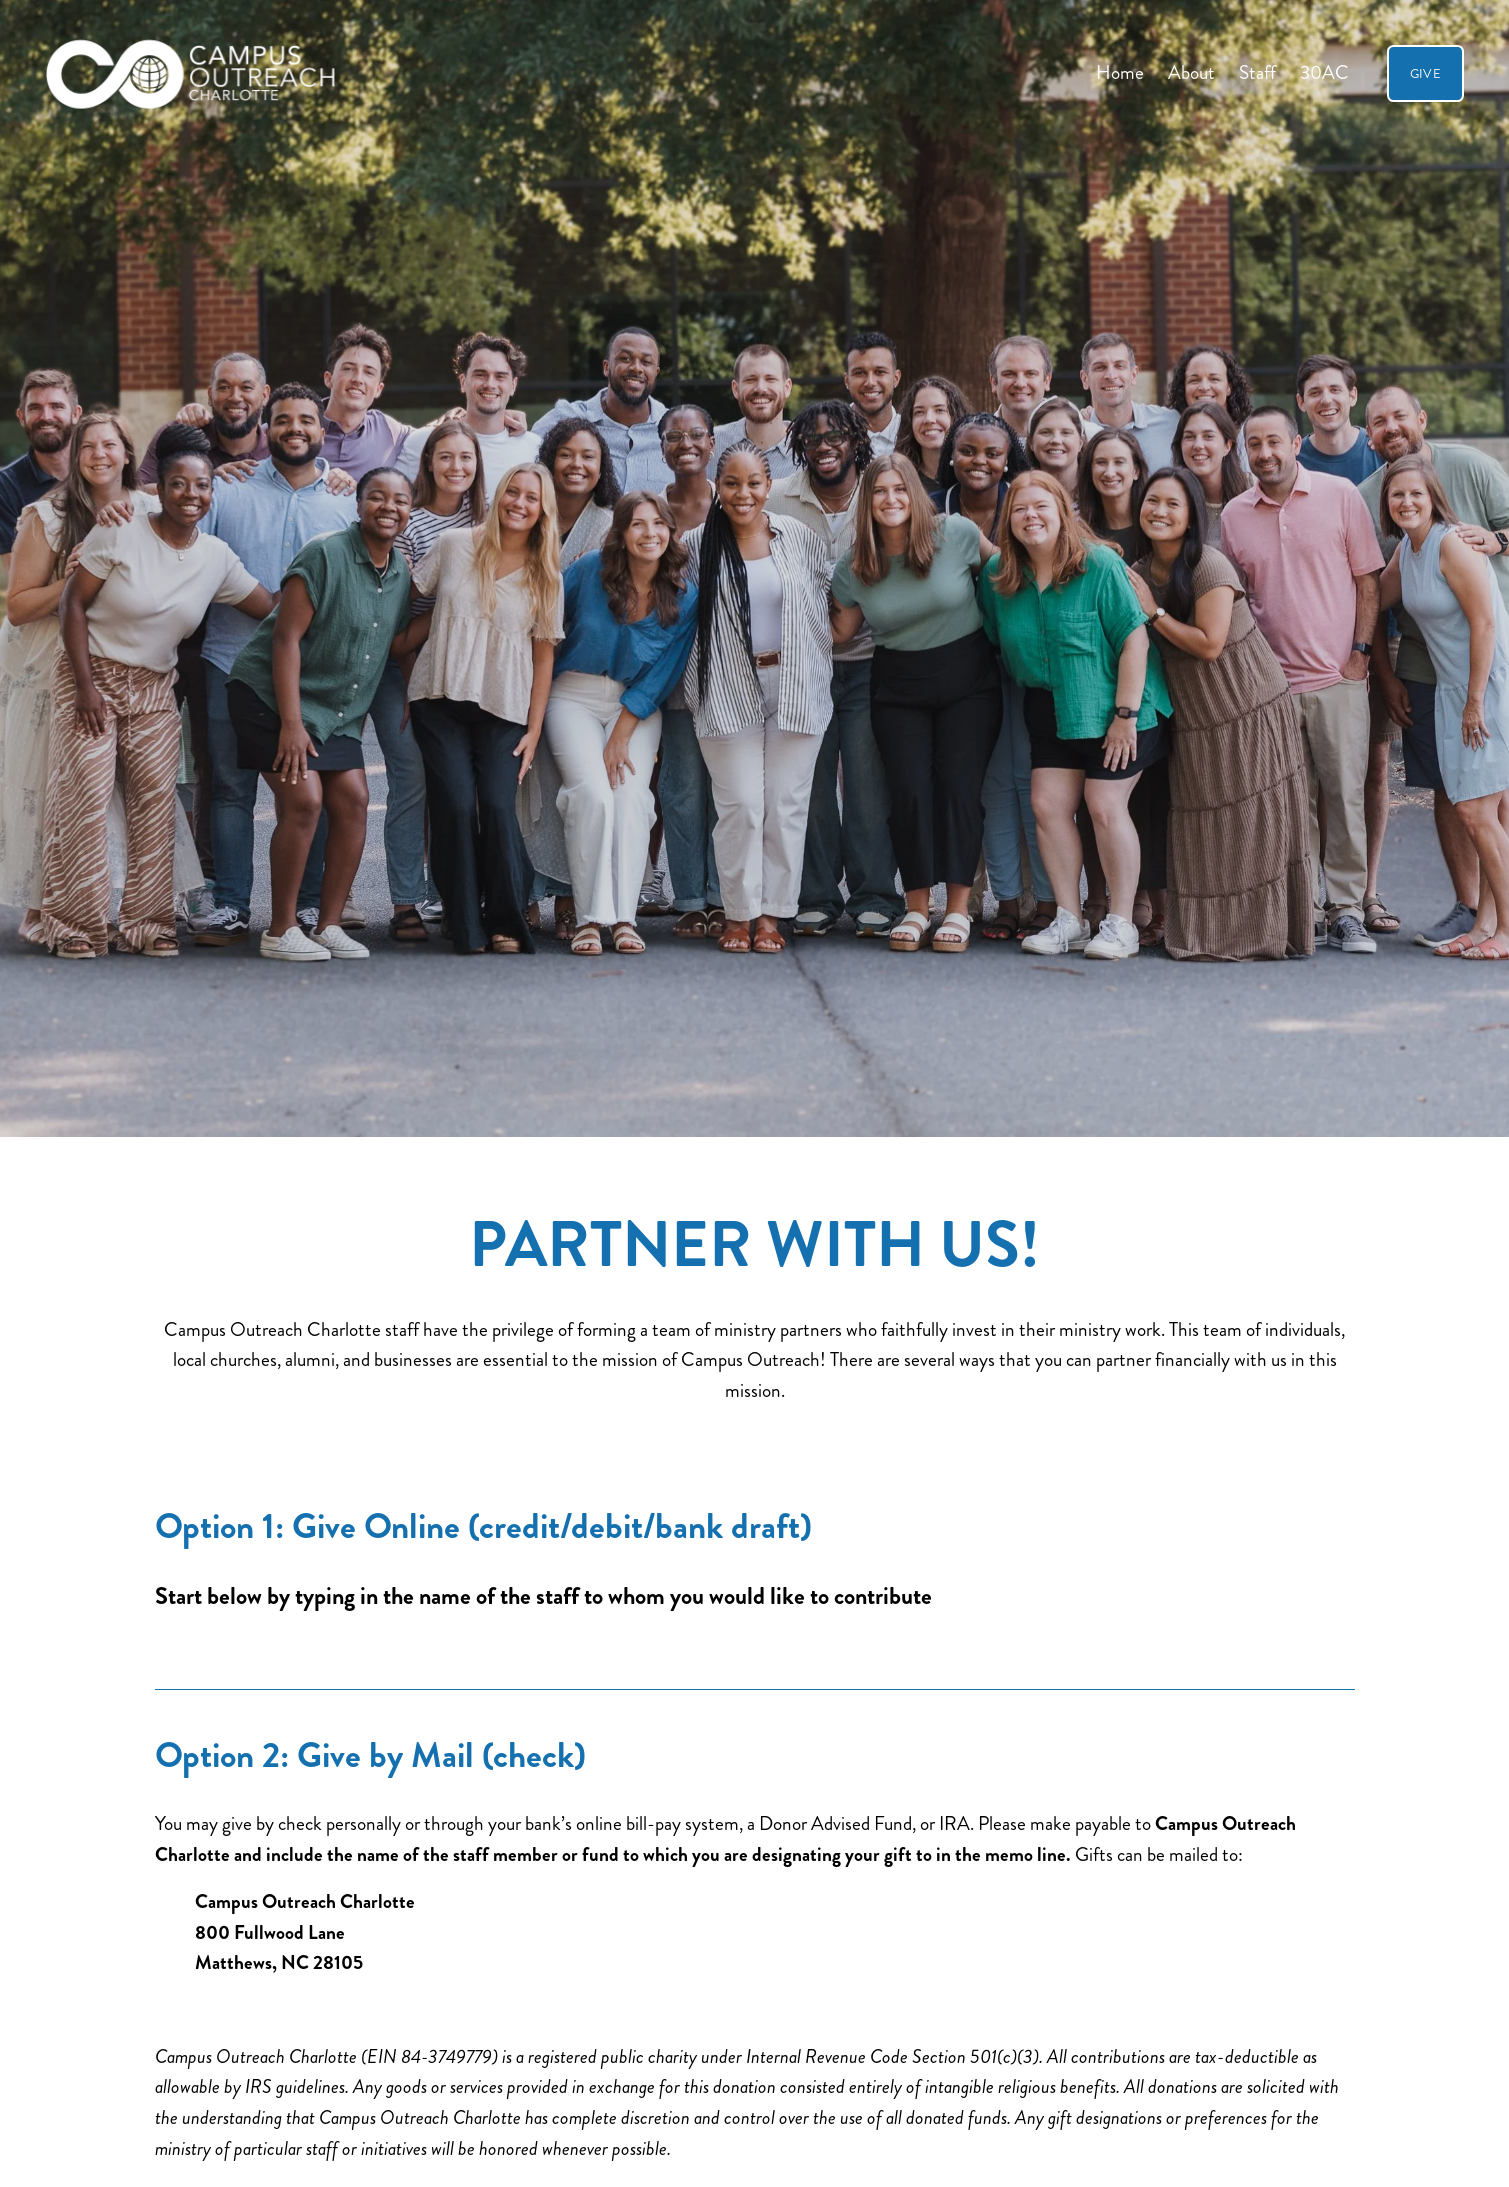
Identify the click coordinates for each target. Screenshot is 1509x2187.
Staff (1257, 72)
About (1191, 72)
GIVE (1425, 74)
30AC (1324, 72)
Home (1120, 72)
